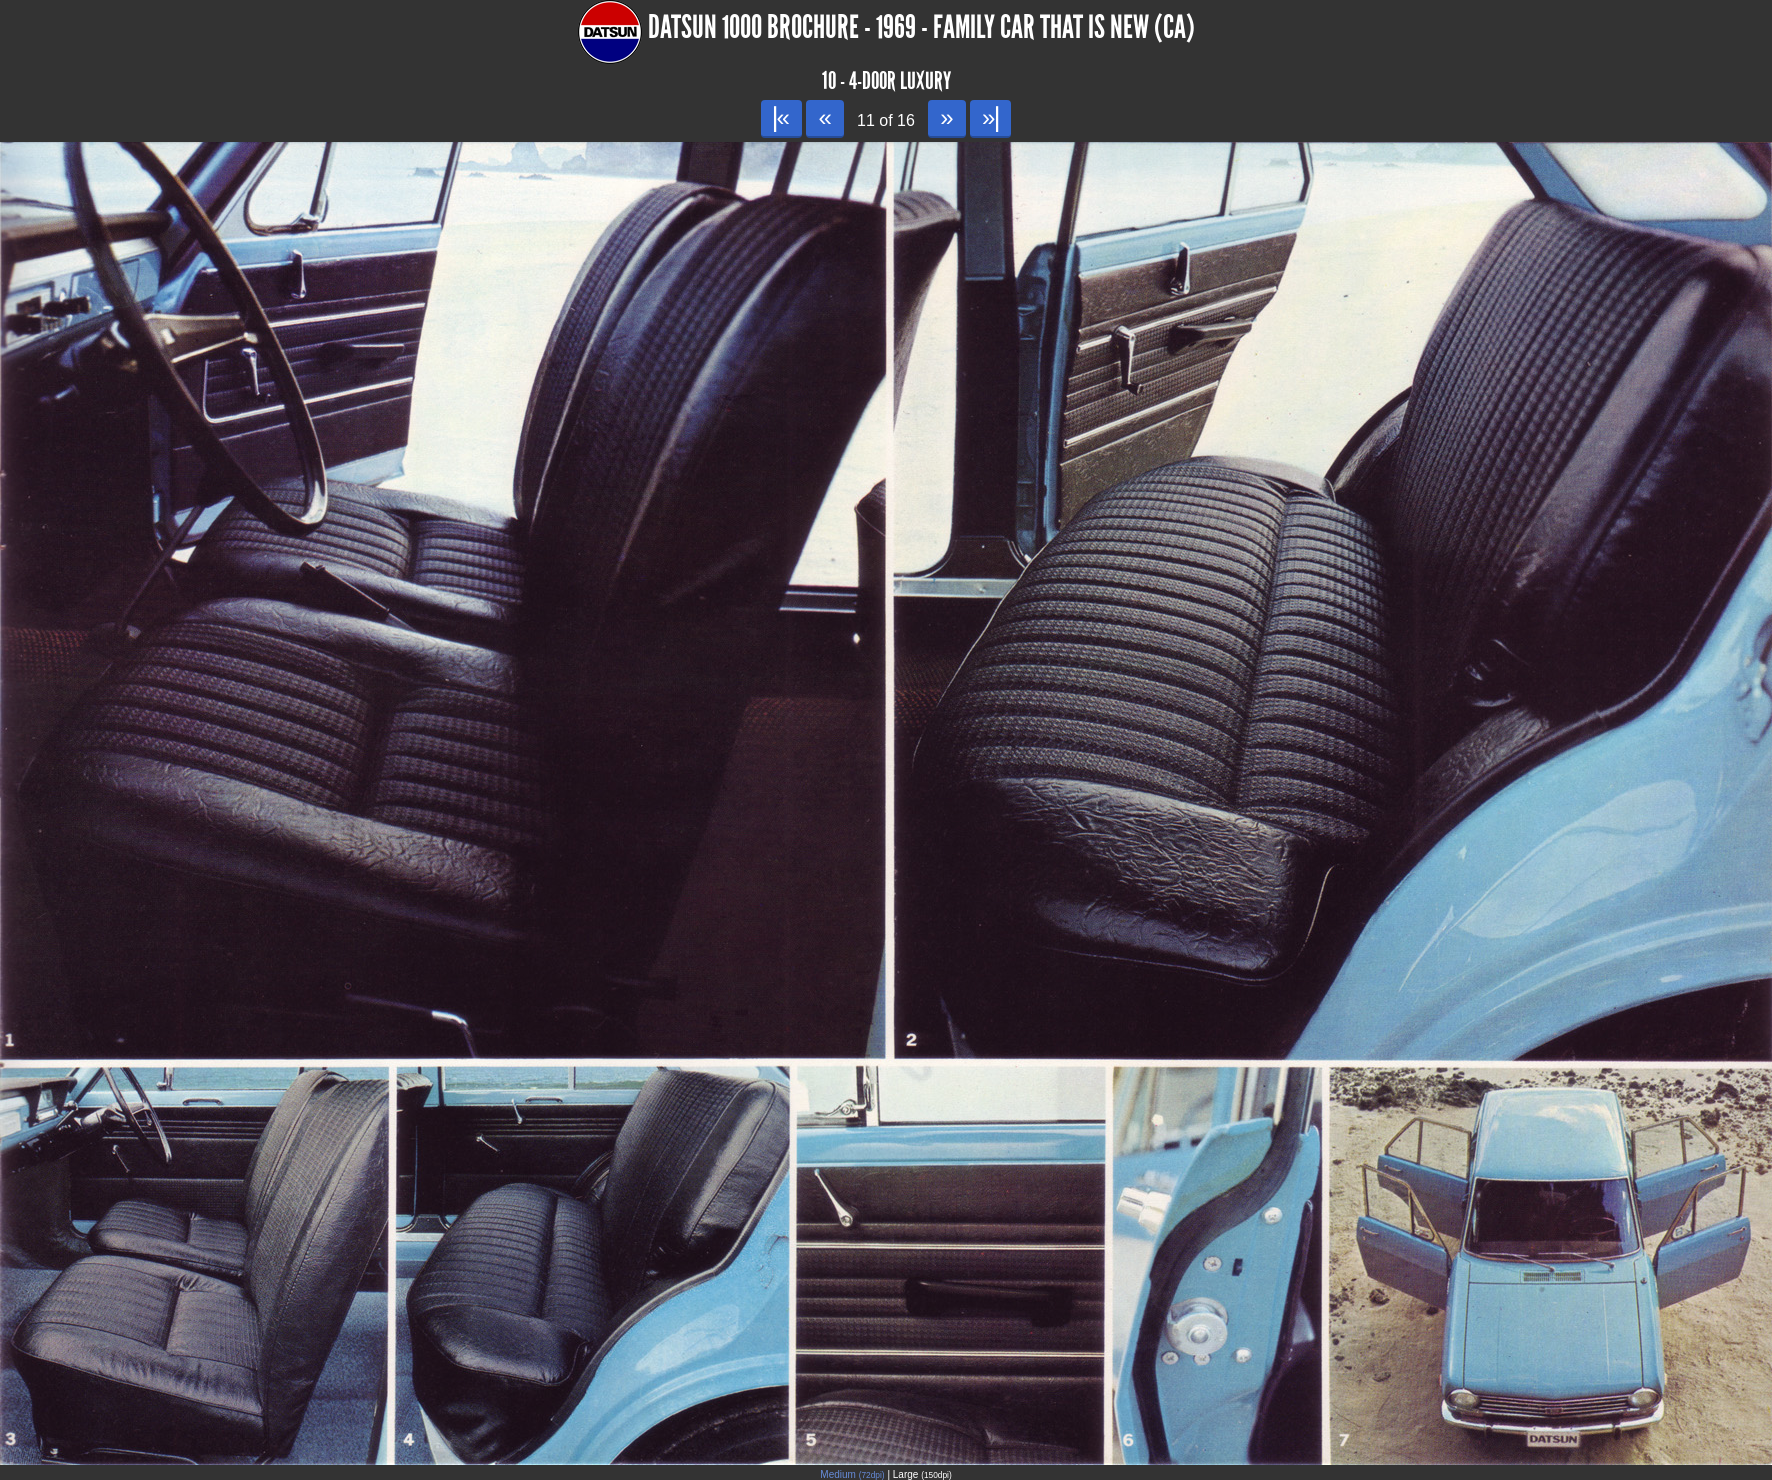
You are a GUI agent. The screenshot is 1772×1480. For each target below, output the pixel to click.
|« (781, 117)
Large (922, 1474)
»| (990, 117)
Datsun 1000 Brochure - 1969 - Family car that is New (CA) (921, 27)
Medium (852, 1474)
